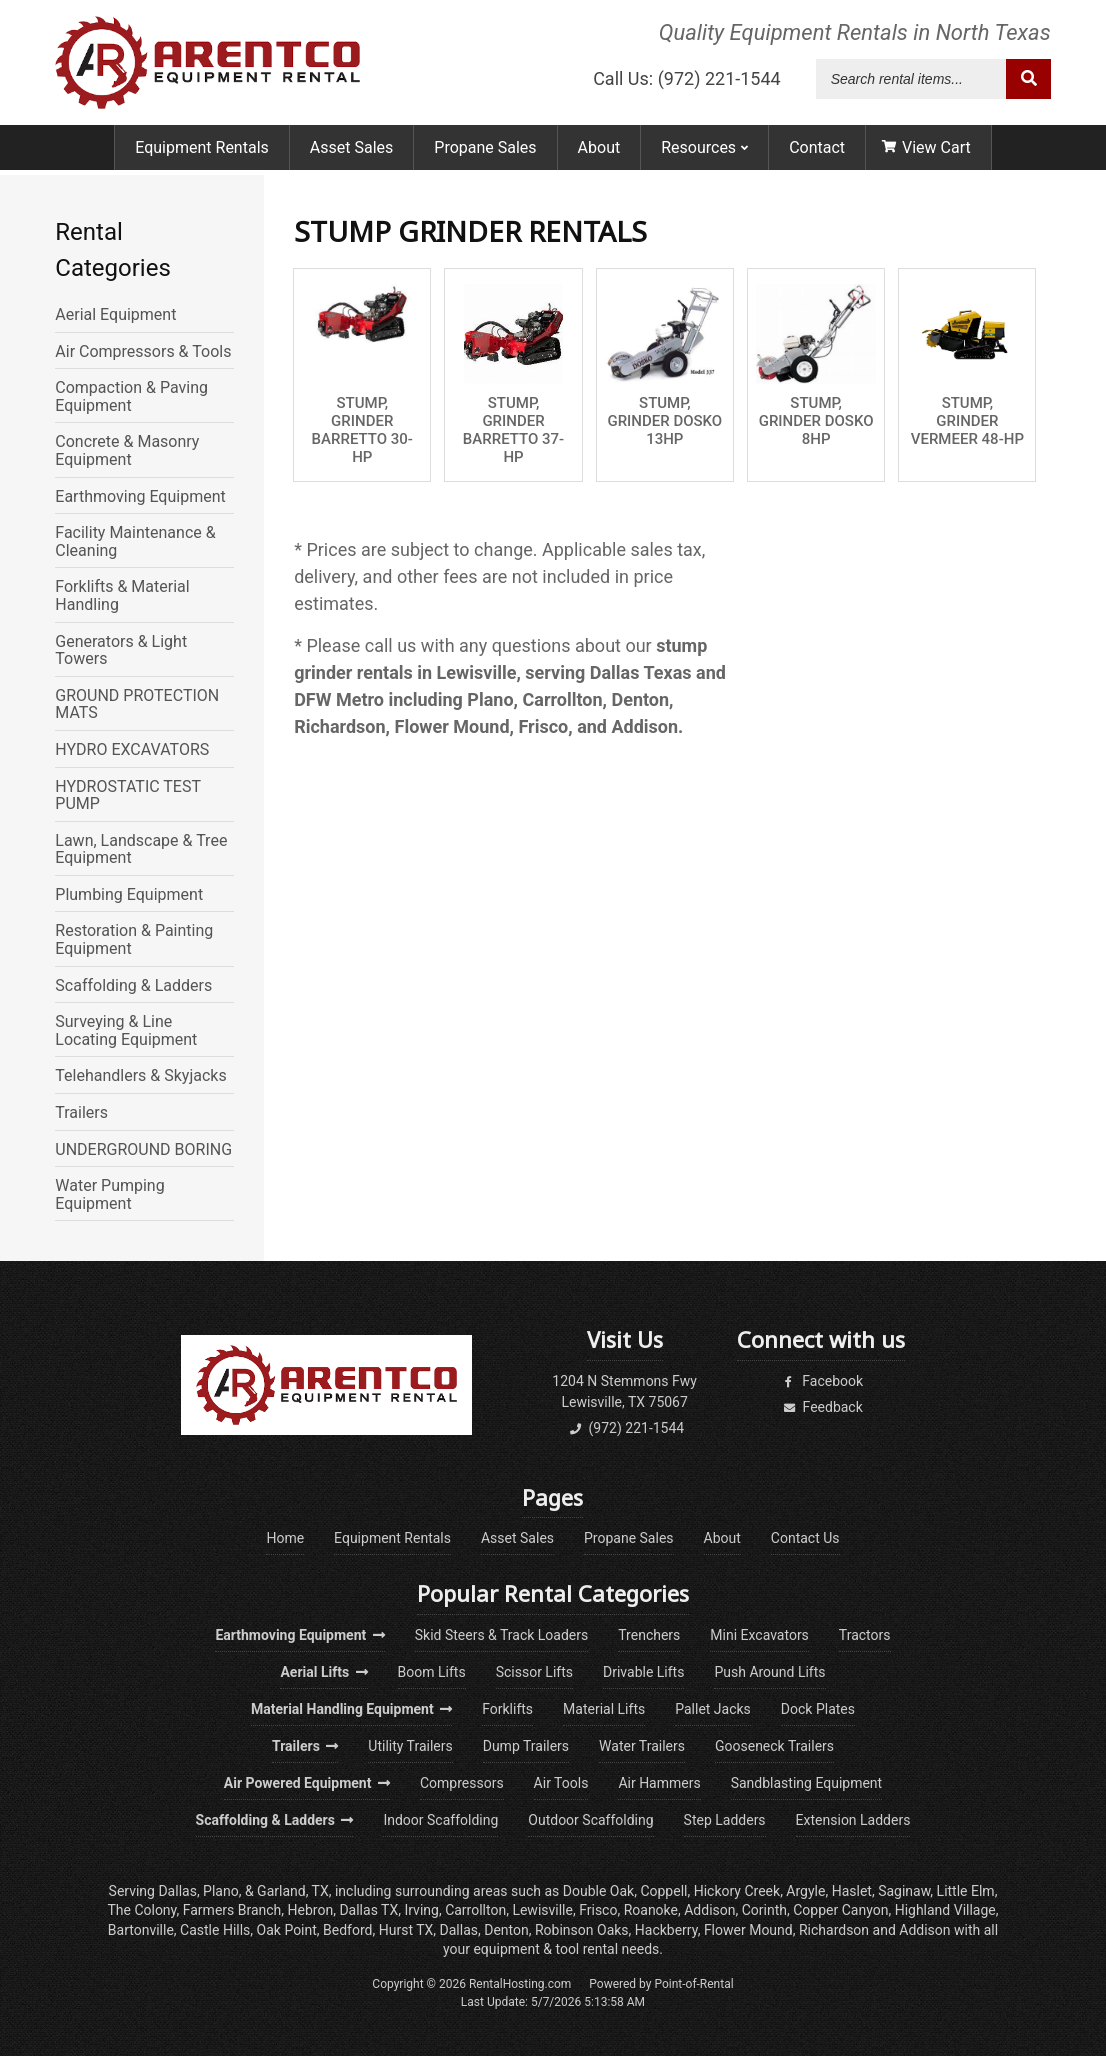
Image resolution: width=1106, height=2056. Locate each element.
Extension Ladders (853, 1820)
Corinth (764, 1910)
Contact (817, 152)
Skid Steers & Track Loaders (502, 1635)
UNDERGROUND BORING (143, 1150)
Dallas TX (368, 1910)
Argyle (805, 1891)
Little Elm (966, 1891)
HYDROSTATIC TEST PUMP (127, 795)
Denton (506, 1930)
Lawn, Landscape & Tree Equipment (141, 849)
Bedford (347, 1930)
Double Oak (598, 1891)
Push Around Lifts (769, 1672)
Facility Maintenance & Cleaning (135, 541)
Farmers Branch (232, 1910)
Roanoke (651, 1910)
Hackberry (666, 1930)
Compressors (462, 1783)
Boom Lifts (432, 1672)
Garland (281, 1891)
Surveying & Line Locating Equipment (126, 1030)
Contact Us (805, 1538)
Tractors (865, 1635)
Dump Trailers (526, 1746)
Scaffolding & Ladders (133, 986)
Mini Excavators (759, 1635)
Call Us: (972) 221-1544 (687, 81)
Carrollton (475, 1910)
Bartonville (141, 1930)
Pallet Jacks (713, 1709)
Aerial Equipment (115, 315)
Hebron (311, 1910)
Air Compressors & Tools (143, 352)
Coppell (663, 1891)
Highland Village (945, 1910)
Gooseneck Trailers (774, 1746)
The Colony (141, 1910)
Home (285, 1538)
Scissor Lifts (534, 1672)
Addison (709, 1910)
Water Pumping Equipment (109, 1194)
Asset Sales (351, 152)
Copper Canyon (840, 1910)
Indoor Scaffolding (440, 1820)
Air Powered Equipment (307, 1783)
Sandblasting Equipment (807, 1783)
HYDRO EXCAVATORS (132, 750)
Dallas (177, 1891)
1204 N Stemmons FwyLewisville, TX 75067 (624, 1391)
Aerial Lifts (323, 1672)
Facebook (821, 1381)
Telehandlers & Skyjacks (140, 1076)
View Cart (926, 152)
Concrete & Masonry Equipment (127, 450)
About (599, 152)
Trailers (81, 1113)
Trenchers (649, 1635)
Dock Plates (818, 1709)
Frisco (598, 1910)
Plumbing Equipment (129, 895)
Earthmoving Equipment (140, 497)
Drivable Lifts (643, 1672)
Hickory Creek (737, 1891)
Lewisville (542, 1910)
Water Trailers (642, 1746)
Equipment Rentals (202, 152)
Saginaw (904, 1891)
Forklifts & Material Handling (122, 595)
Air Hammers (659, 1783)
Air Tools (561, 1783)
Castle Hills (215, 1930)
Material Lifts (604, 1709)
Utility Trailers (410, 1746)
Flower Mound (748, 1930)
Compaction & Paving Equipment (131, 396)
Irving (421, 1910)
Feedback (821, 1407)
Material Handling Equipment (351, 1709)
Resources (704, 152)
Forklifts (507, 1709)
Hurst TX (406, 1930)
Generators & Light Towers (121, 650)
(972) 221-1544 (624, 1428)
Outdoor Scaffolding (590, 1820)
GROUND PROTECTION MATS (137, 704)
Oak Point (287, 1930)
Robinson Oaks (582, 1930)
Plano (221, 1891)
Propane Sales (485, 152)
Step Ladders (725, 1820)
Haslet (852, 1891)
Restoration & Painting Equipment (134, 939)
